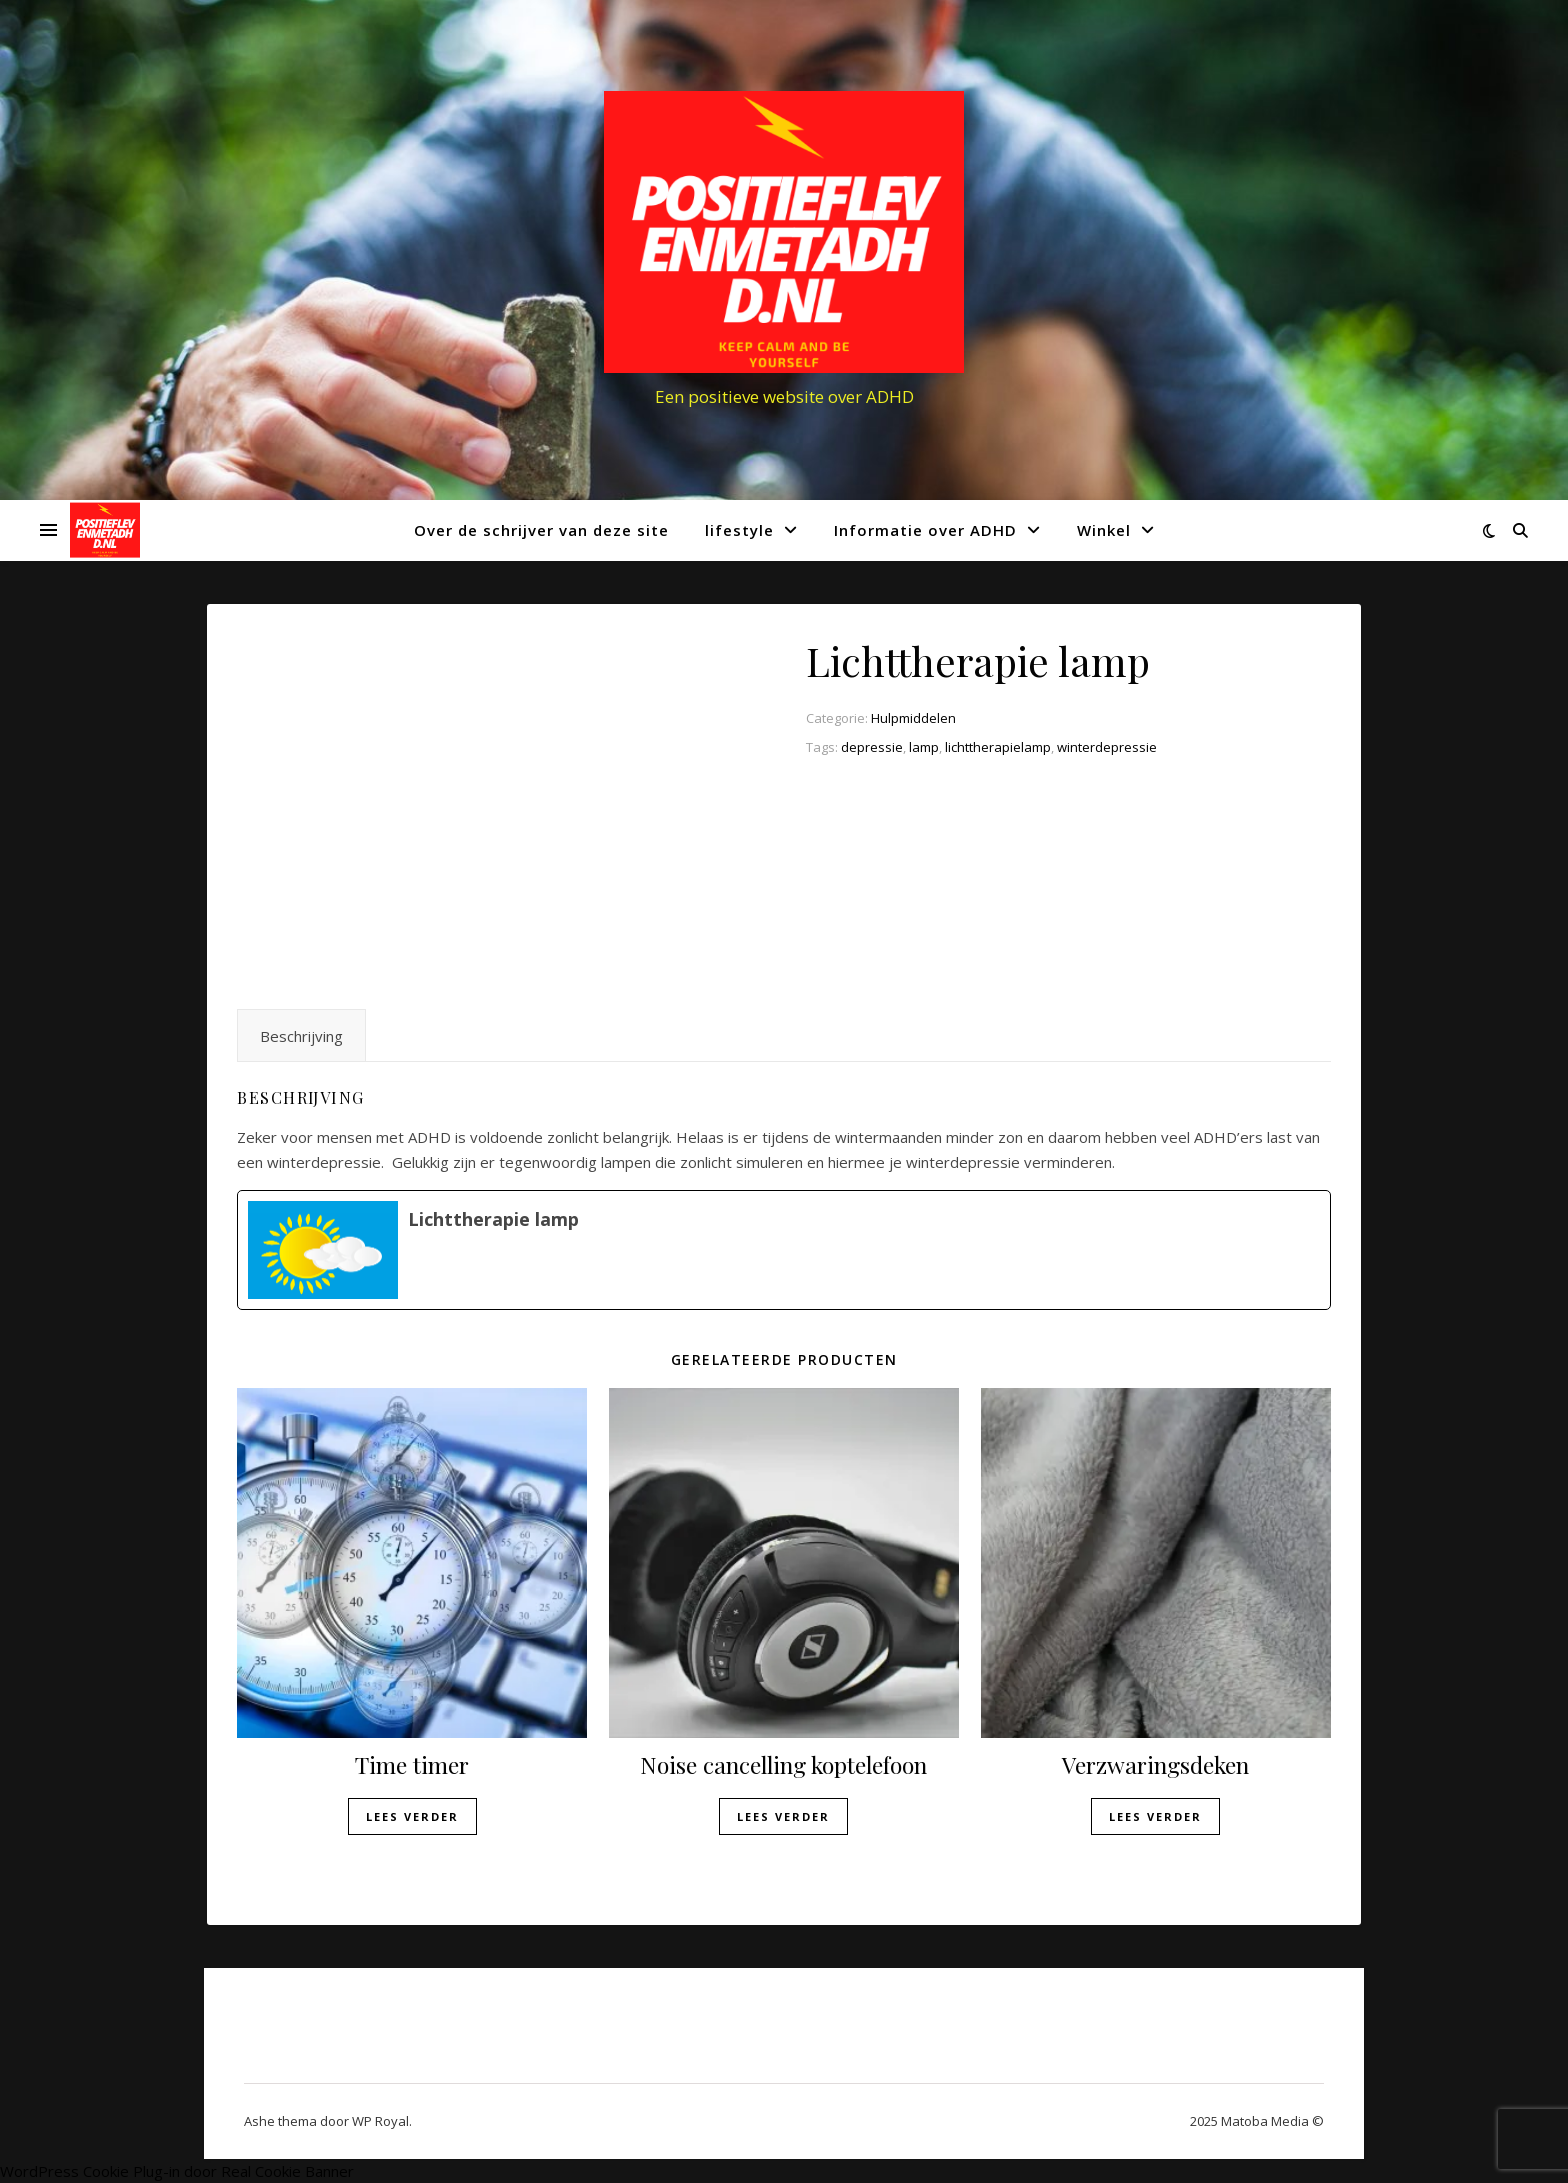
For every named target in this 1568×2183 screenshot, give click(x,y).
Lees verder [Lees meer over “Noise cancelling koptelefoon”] (783, 1816)
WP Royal (380, 2121)
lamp (924, 747)
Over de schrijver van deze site (541, 530)
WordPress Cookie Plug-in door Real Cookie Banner (177, 2171)
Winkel (1104, 530)
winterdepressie (1107, 747)
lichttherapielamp (998, 747)
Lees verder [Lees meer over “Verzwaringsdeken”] (1155, 1816)
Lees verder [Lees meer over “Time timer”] (412, 1816)
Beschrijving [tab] (301, 1036)
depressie (872, 747)
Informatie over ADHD (925, 530)
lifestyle (739, 530)
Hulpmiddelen (913, 718)
